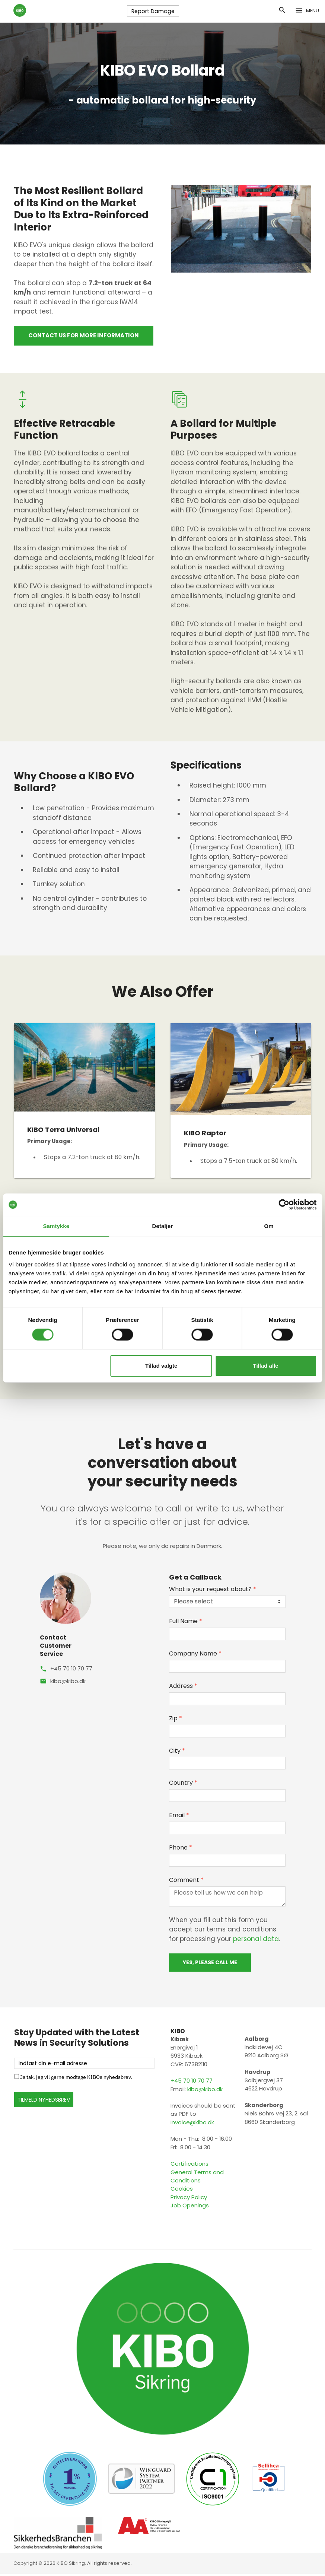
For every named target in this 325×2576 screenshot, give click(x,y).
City (177, 1752)
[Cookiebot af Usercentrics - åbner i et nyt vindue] (283, 1204)
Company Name (195, 1655)
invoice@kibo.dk (192, 2124)
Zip (175, 1720)
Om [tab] (269, 1226)
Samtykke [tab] (56, 1226)
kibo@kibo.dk (68, 1683)
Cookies (182, 2191)
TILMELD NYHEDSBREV (43, 2101)
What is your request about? (212, 1591)
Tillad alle (265, 1365)
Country (183, 1785)
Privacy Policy (189, 2199)
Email (179, 1817)
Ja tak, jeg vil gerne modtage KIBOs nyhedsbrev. (76, 2079)
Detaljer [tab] (162, 1226)
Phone (180, 1849)
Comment (186, 1881)
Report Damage (151, 11)
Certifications (189, 2166)
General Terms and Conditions (197, 2178)
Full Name (185, 1623)
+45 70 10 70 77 (71, 1670)
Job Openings (190, 2207)
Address (183, 1687)
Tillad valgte (161, 1365)
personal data (256, 1940)
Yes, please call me (210, 1964)
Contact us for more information (83, 337)
